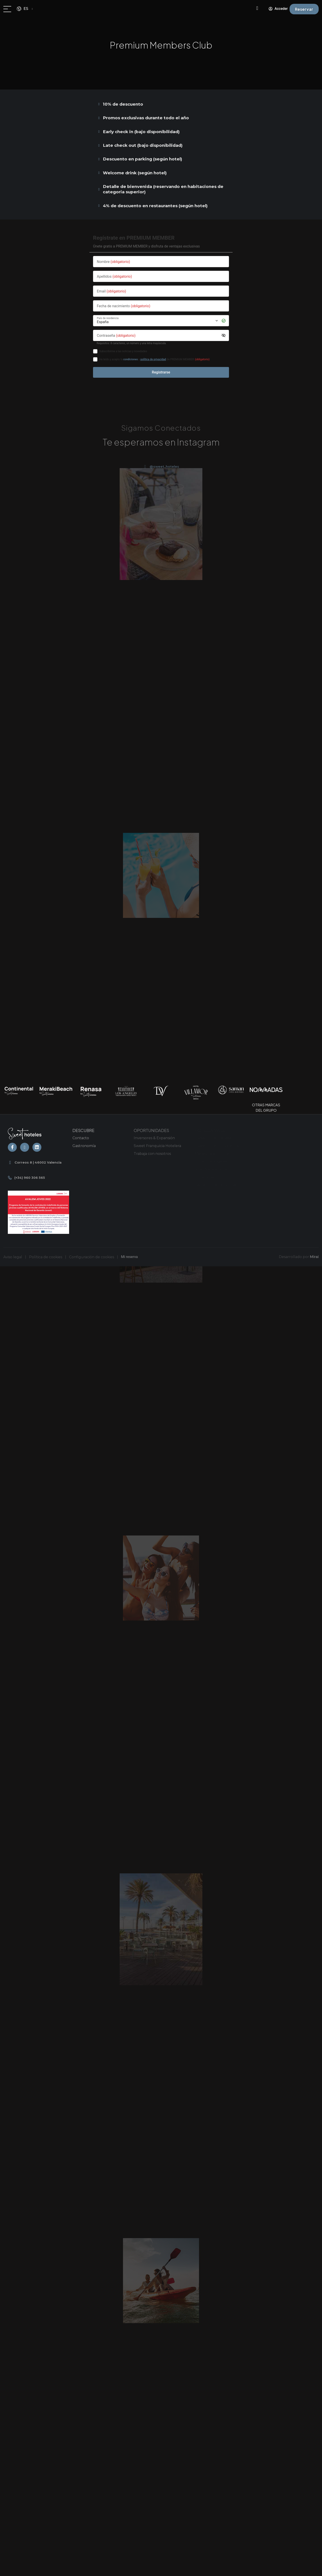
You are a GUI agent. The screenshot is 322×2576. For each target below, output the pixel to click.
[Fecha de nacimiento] (161, 306)
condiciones (130, 359)
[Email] (161, 291)
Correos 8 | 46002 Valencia (38, 1162)
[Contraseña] (157, 335)
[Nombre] (161, 261)
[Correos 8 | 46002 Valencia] (10, 1162)
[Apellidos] (161, 276)
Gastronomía (84, 1146)
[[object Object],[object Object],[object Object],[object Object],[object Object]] (95, 359)
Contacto (80, 1138)
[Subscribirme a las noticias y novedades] (95, 351)
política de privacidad (153, 359)
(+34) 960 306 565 (29, 1178)
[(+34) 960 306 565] (10, 1178)
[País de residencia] (157, 320)
